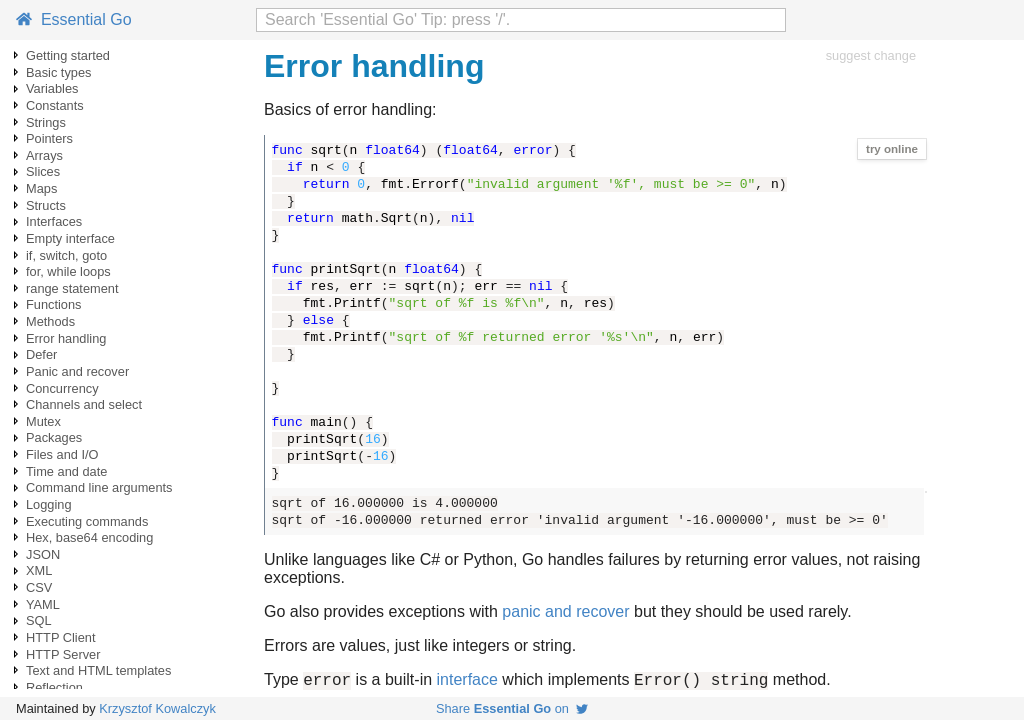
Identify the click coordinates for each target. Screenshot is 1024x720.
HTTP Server (63, 654)
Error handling (66, 338)
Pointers (49, 138)
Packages (54, 437)
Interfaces (54, 221)
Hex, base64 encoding (89, 537)
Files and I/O (62, 454)
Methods (50, 321)
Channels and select (84, 404)
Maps (41, 188)
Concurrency (62, 388)
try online (892, 149)
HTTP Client (60, 637)
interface (467, 682)
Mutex (43, 421)
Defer (41, 354)
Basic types (58, 72)
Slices (43, 171)
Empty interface (70, 238)
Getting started (68, 55)
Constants (55, 105)
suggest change (871, 55)
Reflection (54, 687)
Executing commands (87, 521)
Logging (49, 504)
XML (39, 570)
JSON (43, 554)
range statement (72, 288)
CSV (39, 587)
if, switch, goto (66, 255)
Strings (46, 122)
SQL (39, 620)
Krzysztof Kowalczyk (157, 708)
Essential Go (74, 19)
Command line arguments (99, 487)
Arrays (44, 155)
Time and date (66, 471)
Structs (46, 205)
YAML (43, 604)
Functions (53, 304)
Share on (512, 708)
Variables (52, 88)
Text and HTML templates (98, 670)
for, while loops (68, 271)
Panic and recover (77, 371)
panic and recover (565, 611)
